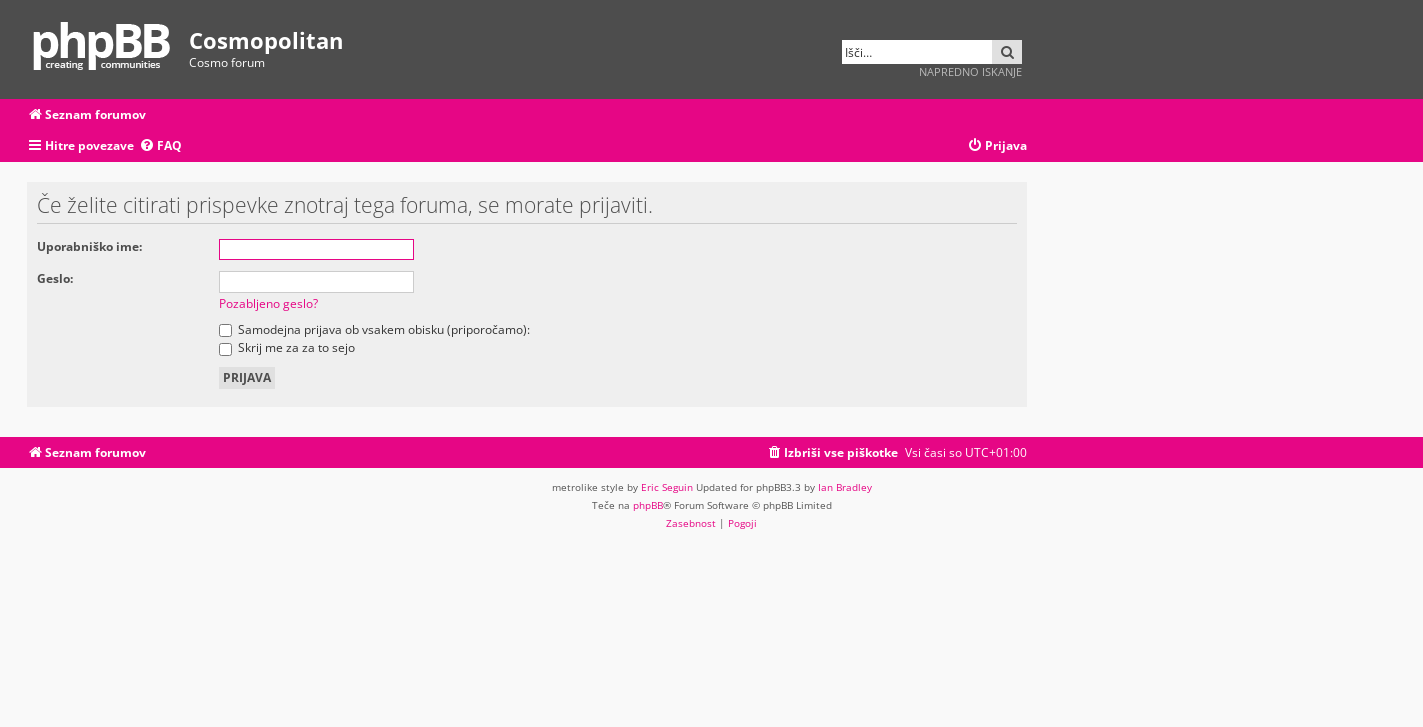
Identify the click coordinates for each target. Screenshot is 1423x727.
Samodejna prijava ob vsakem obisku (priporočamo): (374, 329)
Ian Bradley (845, 487)
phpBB (648, 505)
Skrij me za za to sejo (287, 347)
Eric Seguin (667, 487)
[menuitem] (160, 146)
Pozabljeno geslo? (268, 303)
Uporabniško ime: (89, 246)
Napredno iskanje (970, 71)
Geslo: (55, 278)
